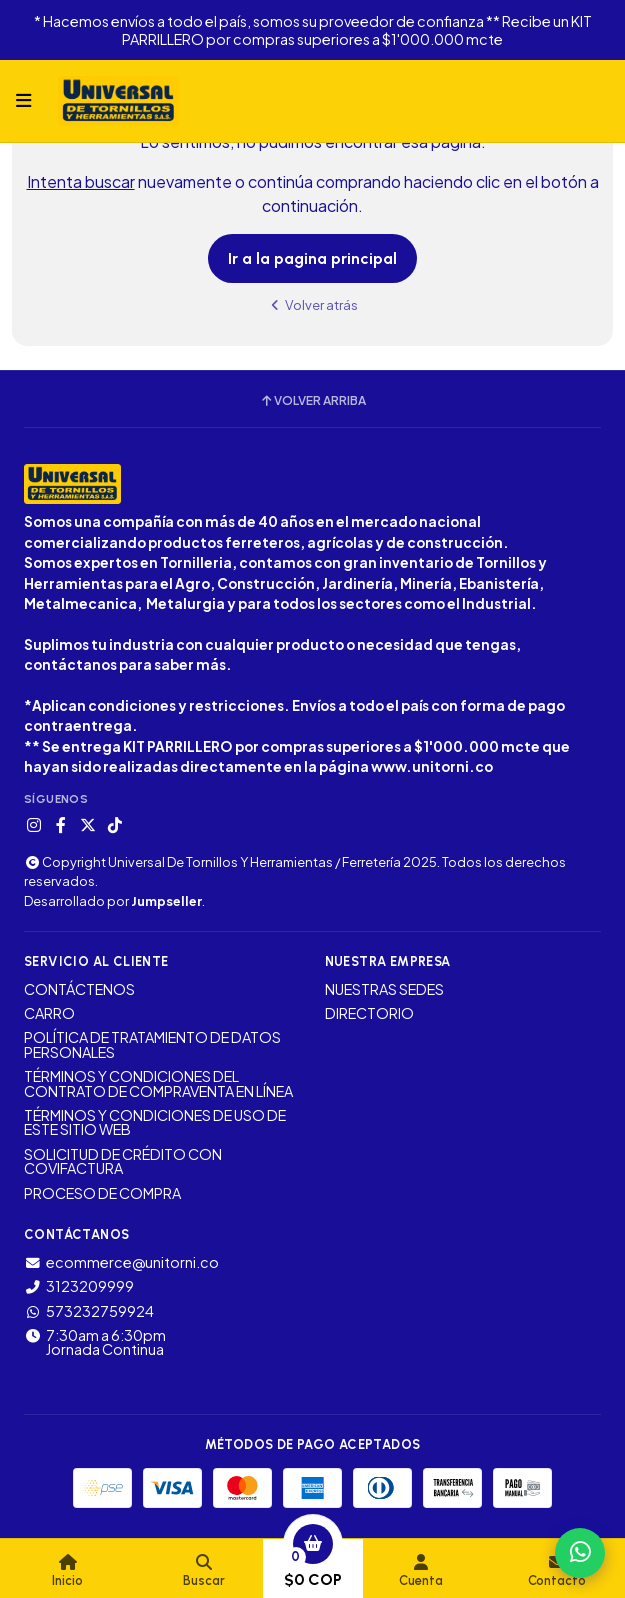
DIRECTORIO (369, 1013)
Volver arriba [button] (312, 401)
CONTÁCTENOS (79, 989)
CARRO (49, 1013)
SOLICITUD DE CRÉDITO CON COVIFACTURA (123, 1161)
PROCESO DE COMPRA (102, 1193)
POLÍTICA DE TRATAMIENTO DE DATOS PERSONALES (152, 1044)
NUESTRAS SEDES (384, 989)
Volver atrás (313, 304)
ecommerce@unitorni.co (121, 1262)
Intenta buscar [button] (81, 181)
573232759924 (89, 1311)
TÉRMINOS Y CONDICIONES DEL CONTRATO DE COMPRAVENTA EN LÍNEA (158, 1083)
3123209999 (79, 1286)
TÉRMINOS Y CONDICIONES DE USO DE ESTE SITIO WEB (155, 1122)
